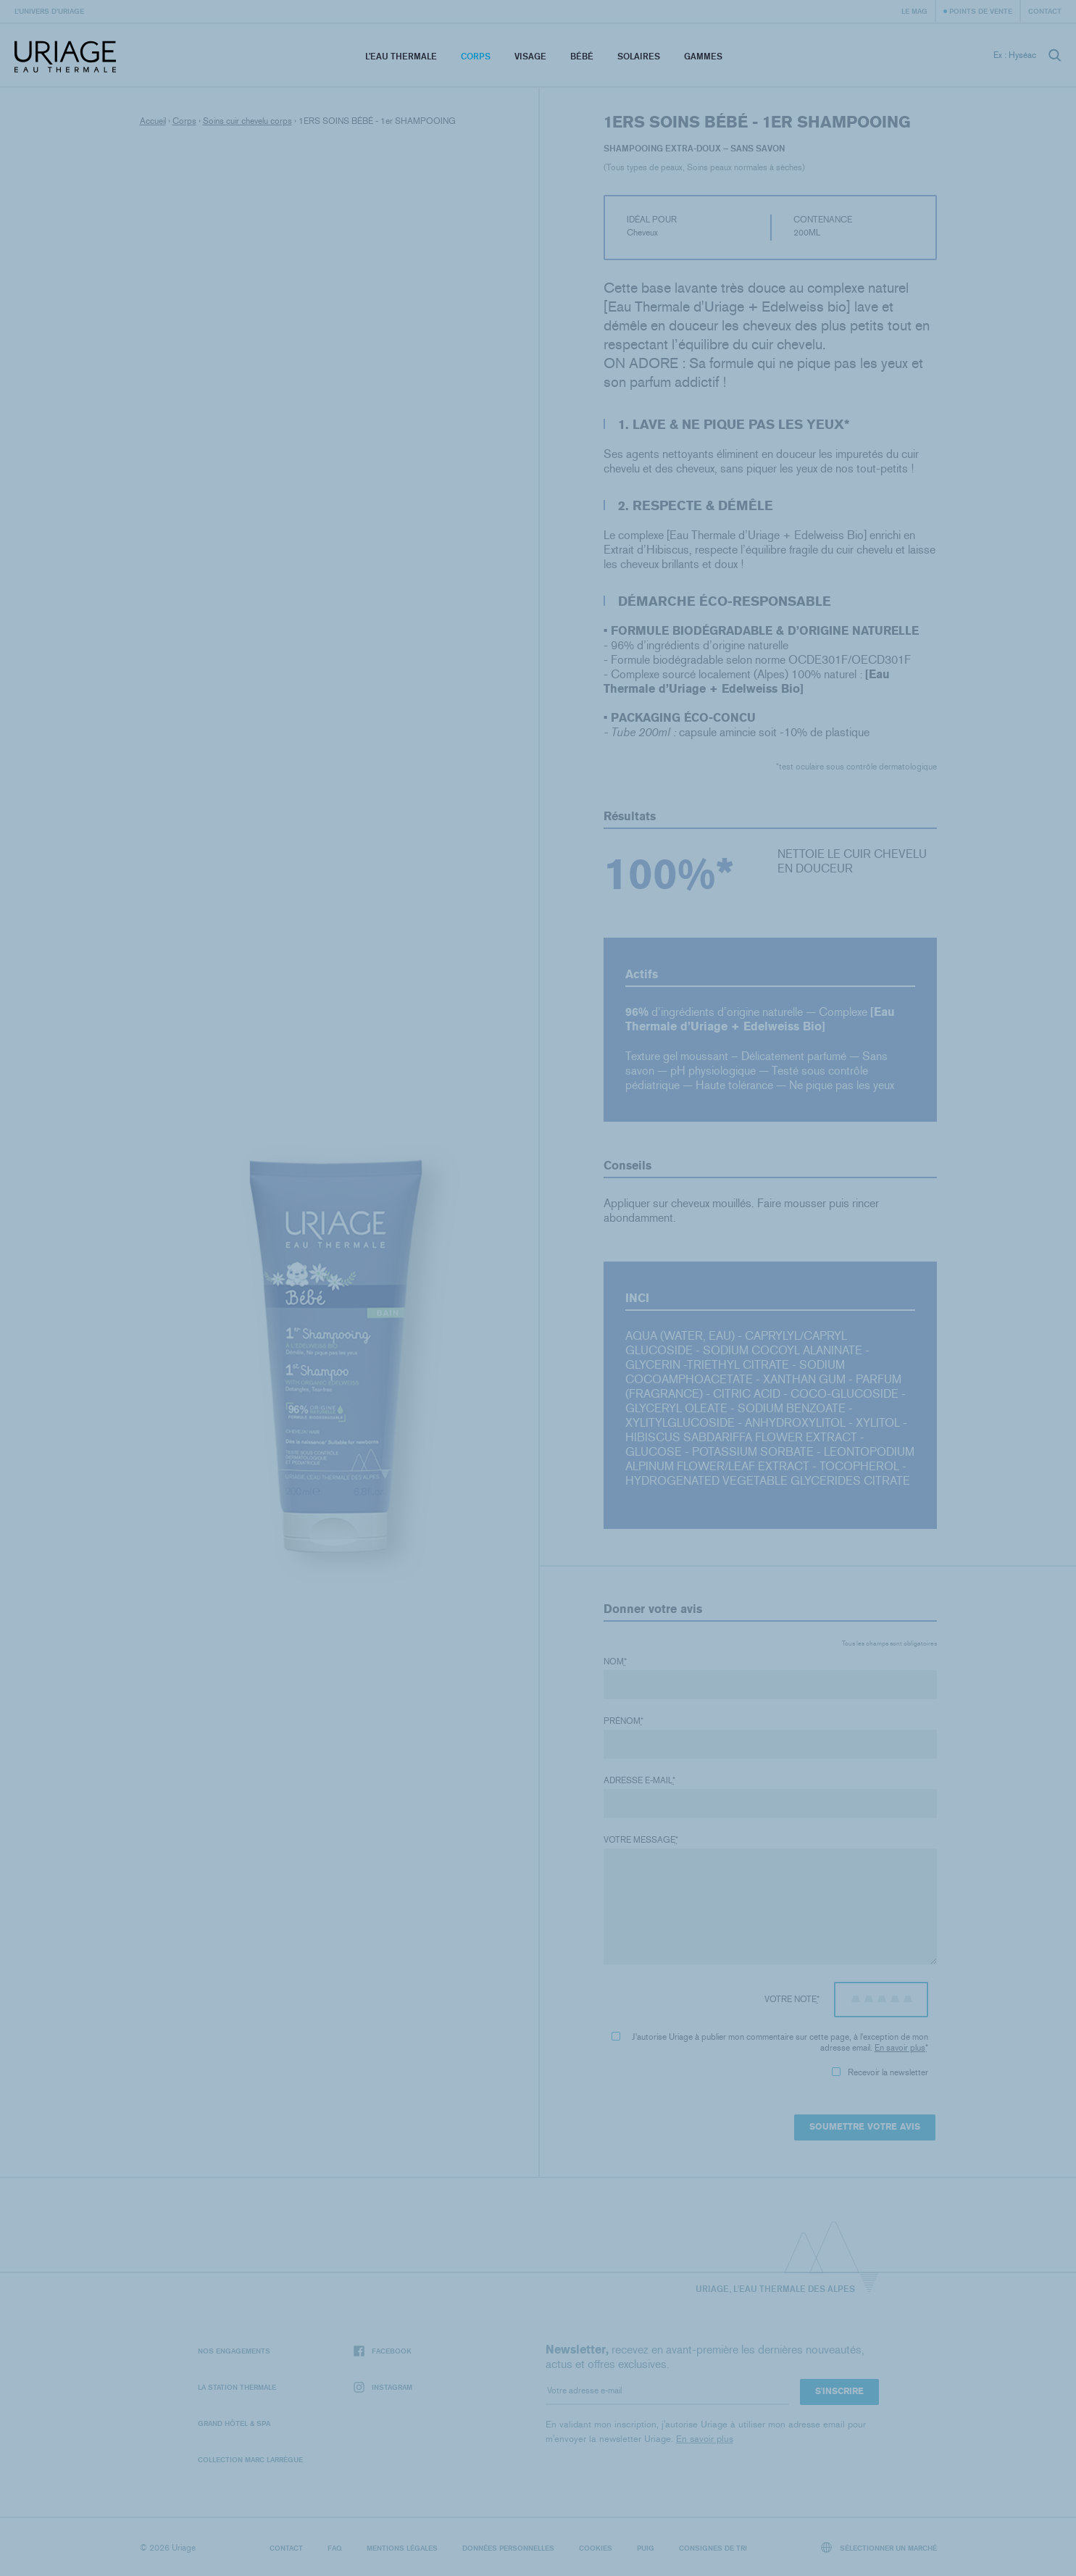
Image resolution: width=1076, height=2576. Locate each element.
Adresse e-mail (639, 1780)
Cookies (595, 2547)
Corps (476, 56)
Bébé (581, 56)
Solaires (638, 56)
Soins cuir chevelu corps (247, 121)
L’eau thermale (401, 56)
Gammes (703, 56)
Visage (530, 56)
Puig (645, 2547)
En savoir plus (900, 2048)
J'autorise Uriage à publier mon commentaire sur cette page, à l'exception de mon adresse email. (769, 2042)
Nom (615, 1661)
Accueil (153, 121)
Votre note (791, 1999)
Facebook (383, 2351)
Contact (1045, 11)
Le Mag (914, 11)
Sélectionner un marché (879, 2547)
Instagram (383, 2387)
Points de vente (980, 11)
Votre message (641, 1840)
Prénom (623, 1721)
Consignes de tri (713, 2547)
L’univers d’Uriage (49, 11)
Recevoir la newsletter (880, 2072)
